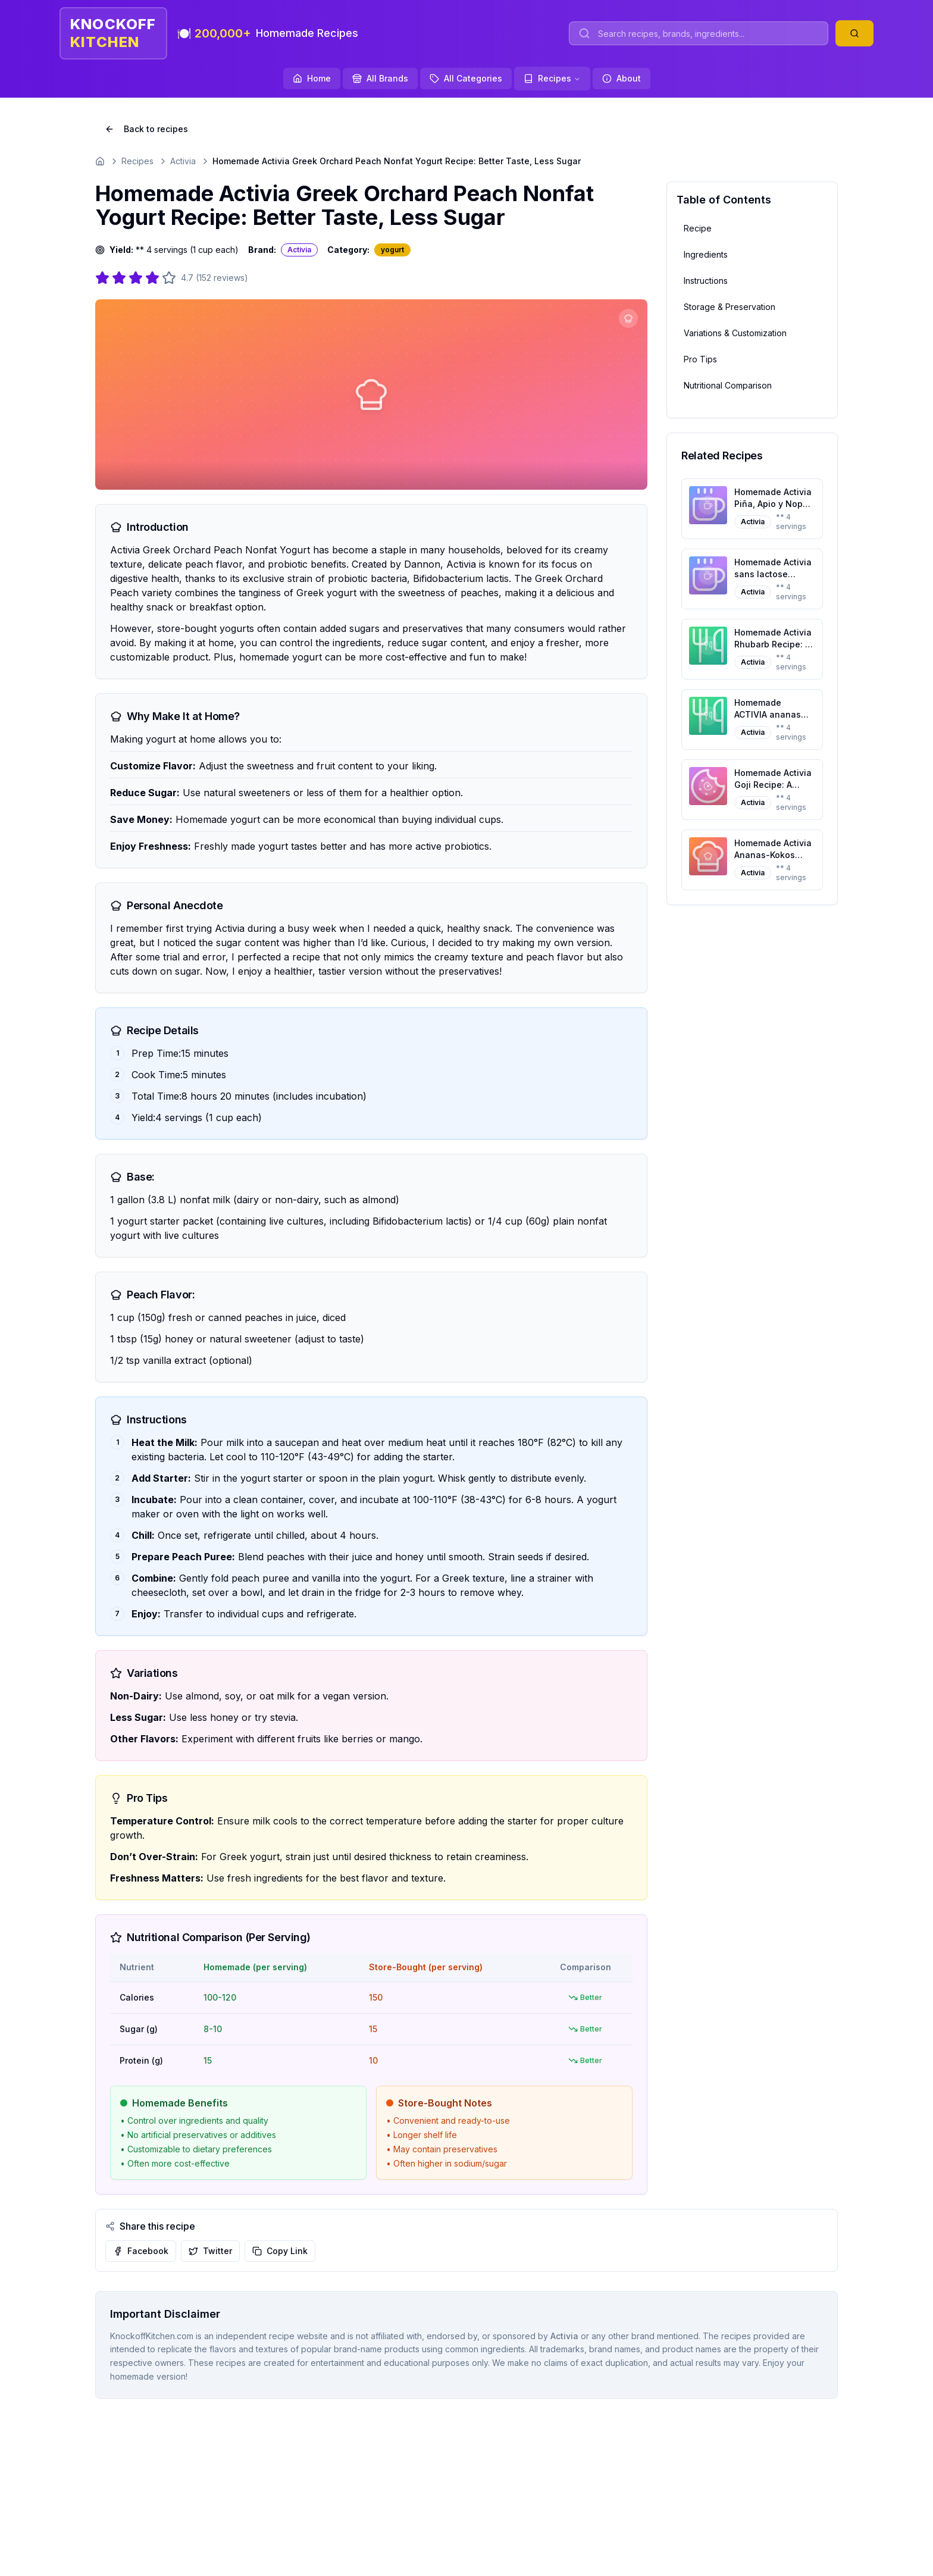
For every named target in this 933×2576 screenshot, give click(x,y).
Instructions (706, 281)
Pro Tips (700, 359)
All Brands (380, 78)
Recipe (698, 228)
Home (312, 78)
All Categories (466, 78)
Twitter (210, 2251)
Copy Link (280, 2251)
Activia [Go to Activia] (183, 161)
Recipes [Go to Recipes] (137, 161)
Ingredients (706, 254)
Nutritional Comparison (728, 385)
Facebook (140, 2251)
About (621, 78)
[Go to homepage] (100, 161)
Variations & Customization (735, 333)
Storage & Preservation (729, 307)
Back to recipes (146, 129)
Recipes (552, 78)
